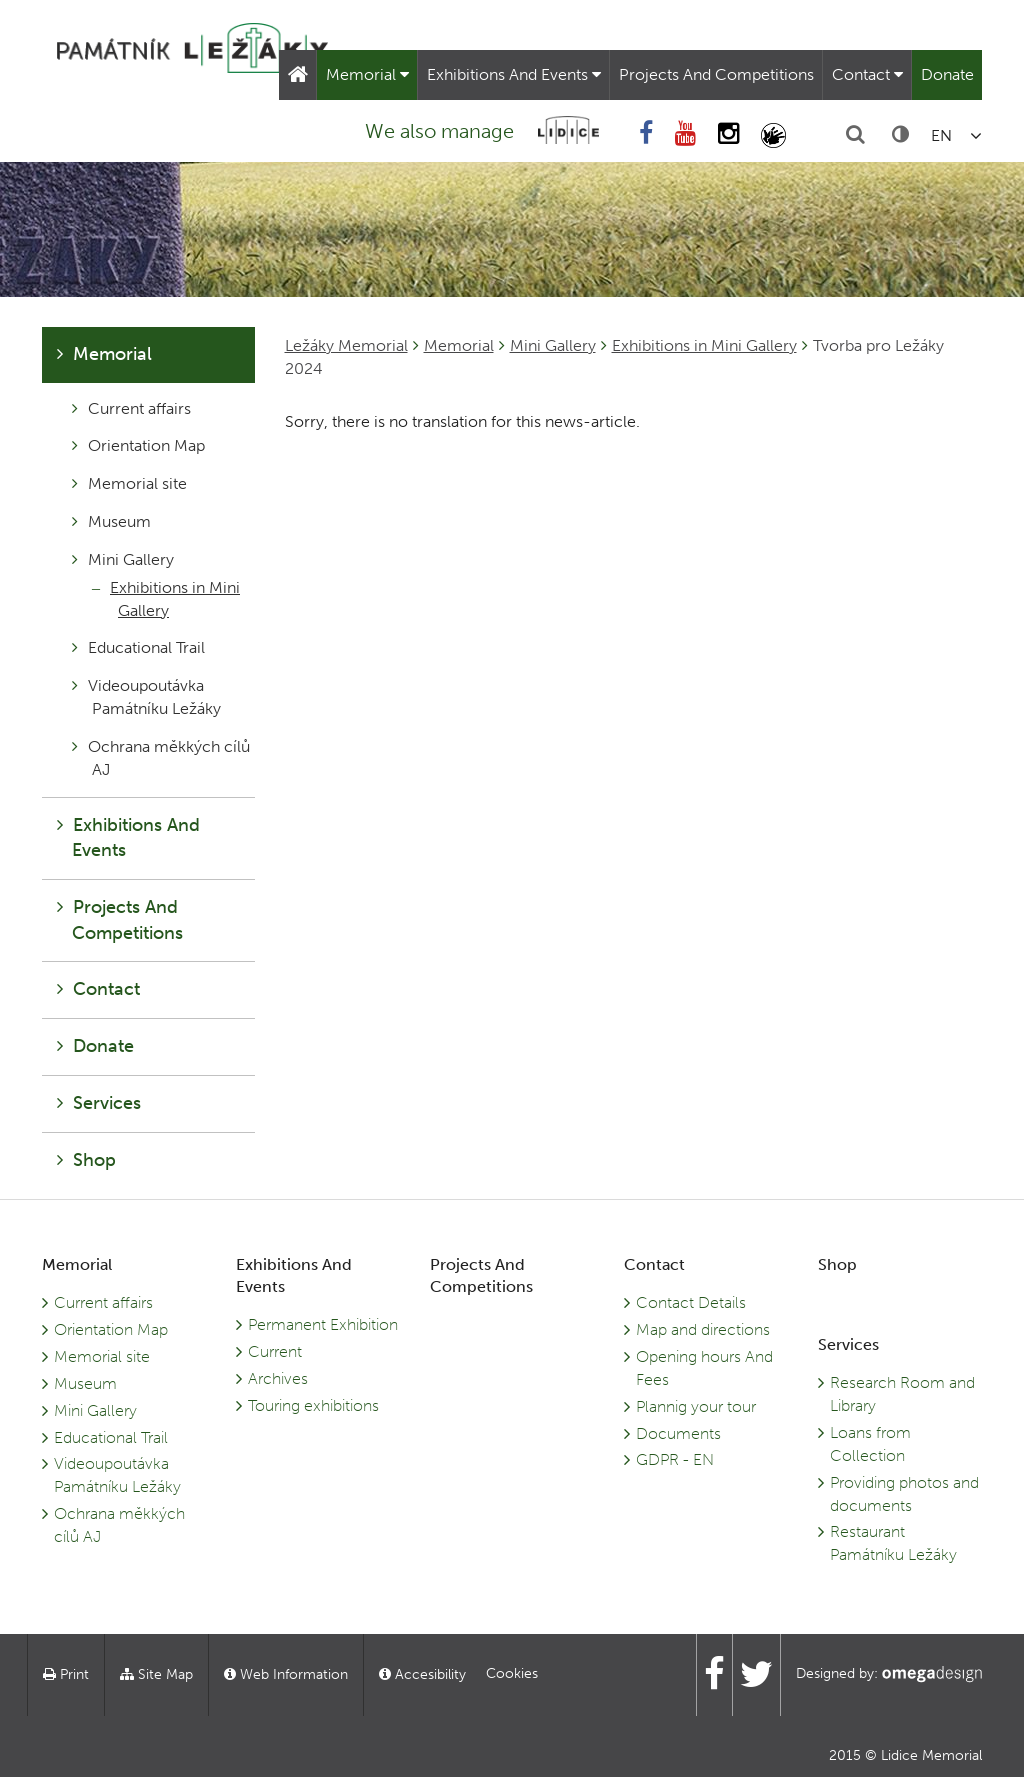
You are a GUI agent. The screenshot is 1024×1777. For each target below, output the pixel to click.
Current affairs (131, 408)
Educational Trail (138, 647)
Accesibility (422, 1674)
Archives (278, 1378)
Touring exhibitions (313, 1405)
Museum (111, 521)
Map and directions (703, 1329)
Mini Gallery (553, 345)
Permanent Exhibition (323, 1324)
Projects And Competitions (716, 74)
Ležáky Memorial (346, 345)
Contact (867, 74)
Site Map (156, 1674)
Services (99, 1103)
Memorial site (129, 483)
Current (275, 1351)
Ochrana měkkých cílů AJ (161, 758)
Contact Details (691, 1302)
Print (66, 1674)
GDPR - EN (675, 1459)
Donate (947, 74)
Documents (678, 1433)
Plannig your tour (696, 1406)
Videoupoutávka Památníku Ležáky (146, 697)
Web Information (286, 1674)
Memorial (367, 74)
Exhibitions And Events (514, 74)
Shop (86, 1160)
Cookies (512, 1673)
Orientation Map (138, 445)
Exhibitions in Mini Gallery (704, 345)
